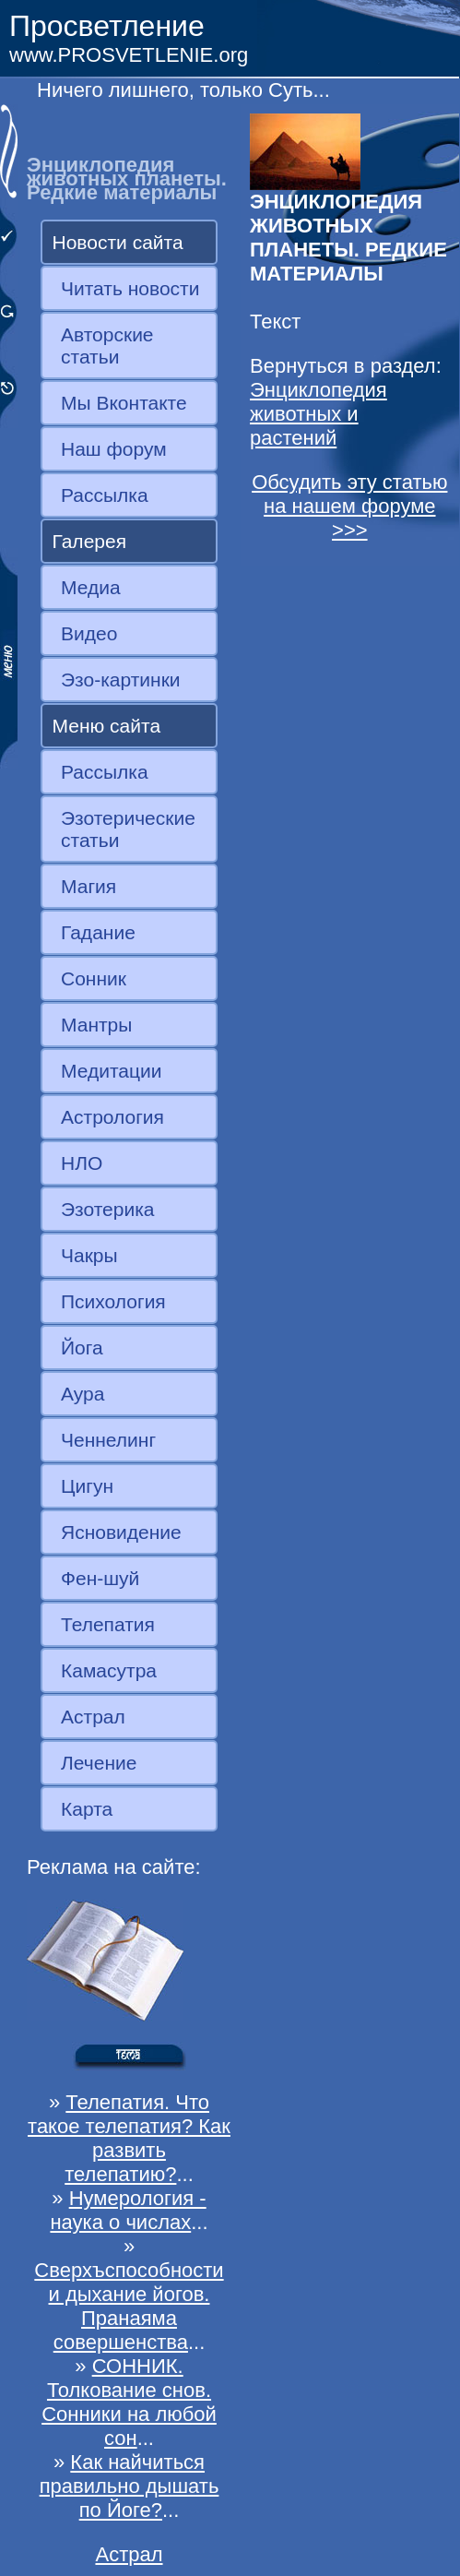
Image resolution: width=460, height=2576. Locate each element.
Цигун (87, 1486)
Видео (89, 633)
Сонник (93, 978)
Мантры (96, 1024)
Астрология (112, 1116)
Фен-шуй (100, 1578)
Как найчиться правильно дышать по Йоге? (129, 2486)
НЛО (81, 1163)
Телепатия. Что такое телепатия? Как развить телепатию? (129, 2138)
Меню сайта (107, 725)
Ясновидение (121, 1532)
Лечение (98, 1762)
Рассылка (104, 495)
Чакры (89, 1255)
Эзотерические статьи (128, 829)
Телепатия (108, 1624)
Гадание (98, 932)
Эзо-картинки (121, 679)
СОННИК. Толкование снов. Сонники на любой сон (129, 2402)
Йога (82, 1347)
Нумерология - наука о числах (128, 2210)
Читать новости (130, 288)
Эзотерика (108, 1209)
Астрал (93, 1716)
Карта (86, 1808)
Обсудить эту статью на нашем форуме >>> (349, 506)
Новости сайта (118, 242)
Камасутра (109, 1670)
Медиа (91, 587)
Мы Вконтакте (124, 402)
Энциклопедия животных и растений (318, 413)
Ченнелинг (108, 1439)
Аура (82, 1393)
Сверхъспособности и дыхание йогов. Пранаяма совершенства (128, 2306)
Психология (113, 1301)
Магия (88, 886)
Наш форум (114, 448)
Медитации (111, 1070)
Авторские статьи (107, 345)
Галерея (90, 541)
